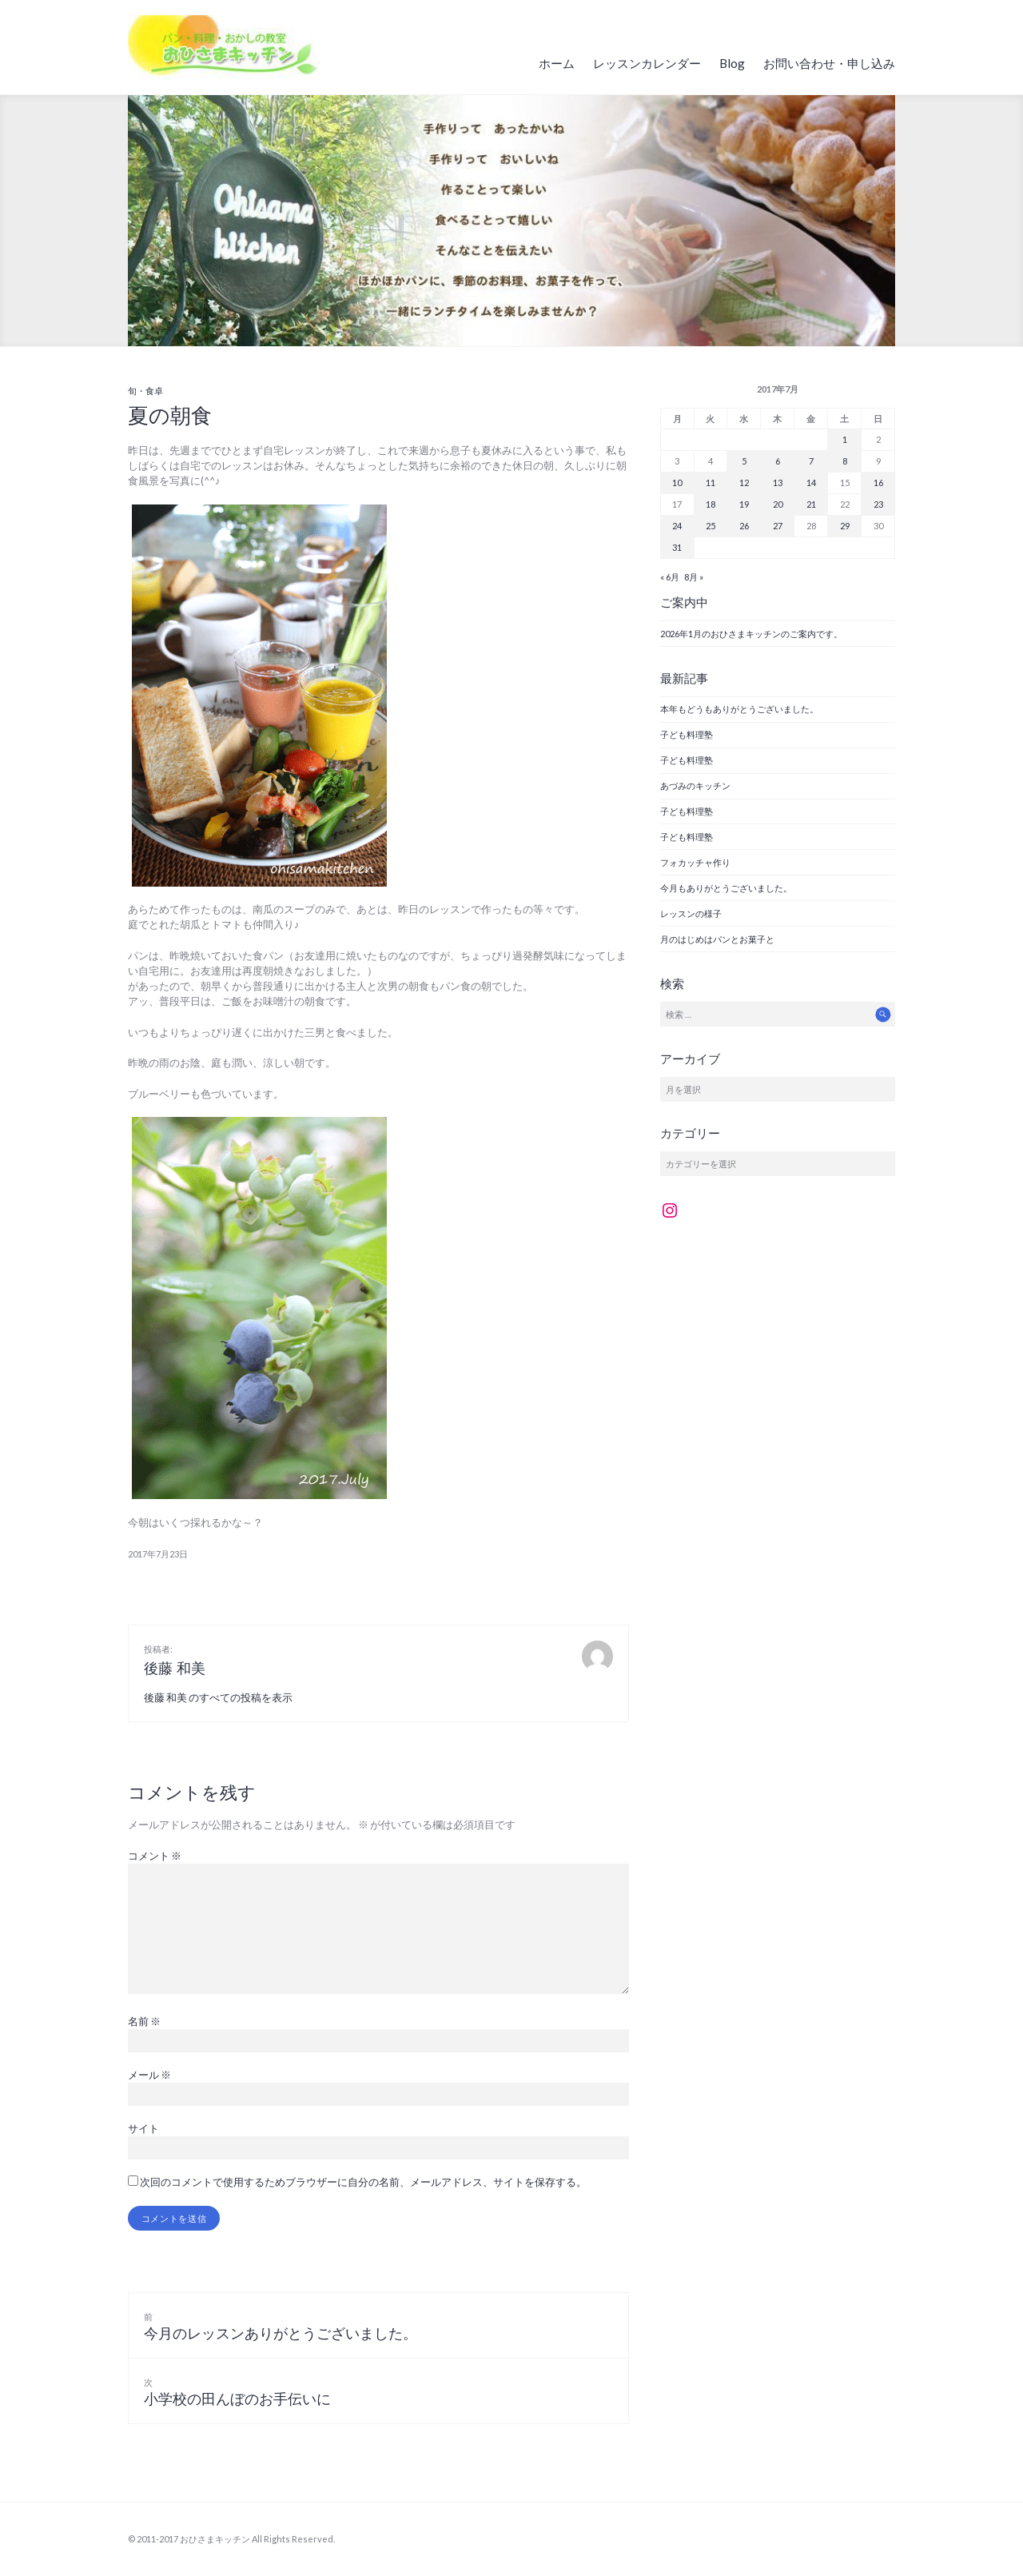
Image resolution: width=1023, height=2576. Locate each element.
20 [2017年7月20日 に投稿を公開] (777, 504)
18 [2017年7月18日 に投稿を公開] (710, 504)
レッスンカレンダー (647, 63)
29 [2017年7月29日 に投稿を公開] (845, 525)
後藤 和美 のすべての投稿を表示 (218, 1697)
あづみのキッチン (695, 785)
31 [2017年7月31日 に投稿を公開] (677, 547)
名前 (144, 2021)
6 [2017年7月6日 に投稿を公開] (777, 461)
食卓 (154, 390)
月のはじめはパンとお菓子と (717, 939)
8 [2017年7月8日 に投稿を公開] (844, 461)
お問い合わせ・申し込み (829, 63)
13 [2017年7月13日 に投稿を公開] (777, 482)
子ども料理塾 (686, 734)
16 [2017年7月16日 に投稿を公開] (878, 482)
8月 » (693, 577)
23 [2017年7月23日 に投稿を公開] (878, 504)
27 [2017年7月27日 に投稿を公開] (777, 525)
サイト (143, 2128)
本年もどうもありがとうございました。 (739, 709)
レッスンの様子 (691, 913)
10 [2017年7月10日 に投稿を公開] (677, 482)
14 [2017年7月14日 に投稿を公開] (811, 482)
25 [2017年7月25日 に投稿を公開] (710, 525)
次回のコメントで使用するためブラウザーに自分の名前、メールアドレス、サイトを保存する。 (363, 2181)
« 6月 (669, 577)
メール (149, 2074)
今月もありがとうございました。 (726, 888)
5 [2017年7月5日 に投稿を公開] (744, 461)
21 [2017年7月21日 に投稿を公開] (811, 504)
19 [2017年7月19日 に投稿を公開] (744, 504)
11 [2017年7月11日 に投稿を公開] (710, 482)
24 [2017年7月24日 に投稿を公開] (677, 525)
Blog (732, 63)
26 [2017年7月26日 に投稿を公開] (744, 525)
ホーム (557, 63)
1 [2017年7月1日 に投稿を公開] (844, 439)
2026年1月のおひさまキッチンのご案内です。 (751, 633)
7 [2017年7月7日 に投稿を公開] (811, 461)
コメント (154, 1855)
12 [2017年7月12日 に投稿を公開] (744, 482)
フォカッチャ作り (695, 862)
